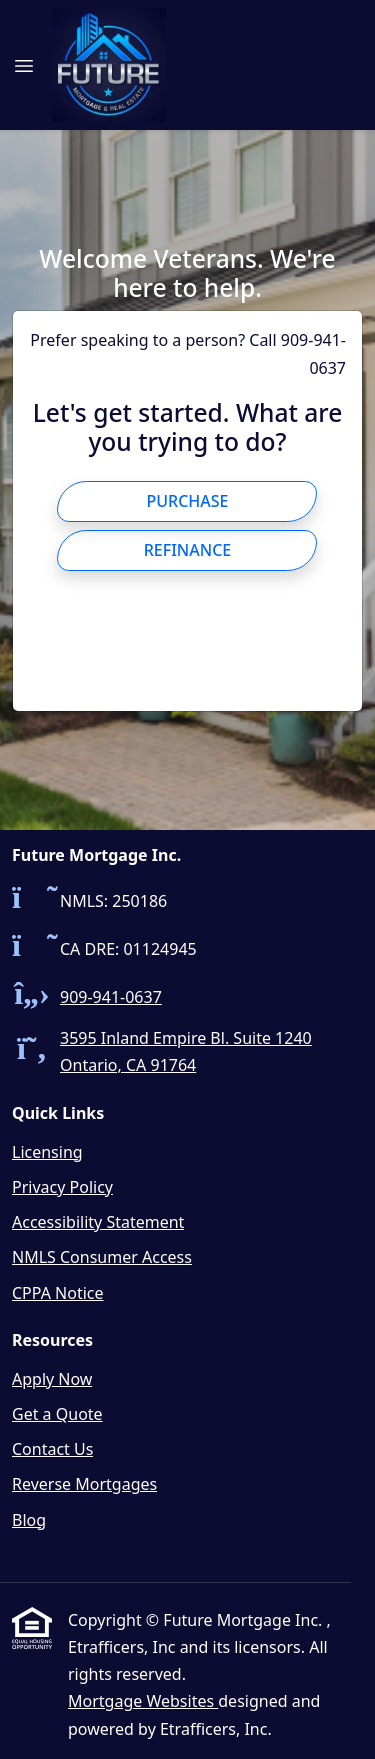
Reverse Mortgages (84, 1484)
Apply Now (52, 1379)
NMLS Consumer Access (102, 1257)
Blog (29, 1520)
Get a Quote (57, 1414)
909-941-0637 (111, 997)
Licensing (47, 1152)
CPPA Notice (58, 1293)
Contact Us (52, 1449)
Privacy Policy (62, 1187)
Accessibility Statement (98, 1222)
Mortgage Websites (143, 1701)
